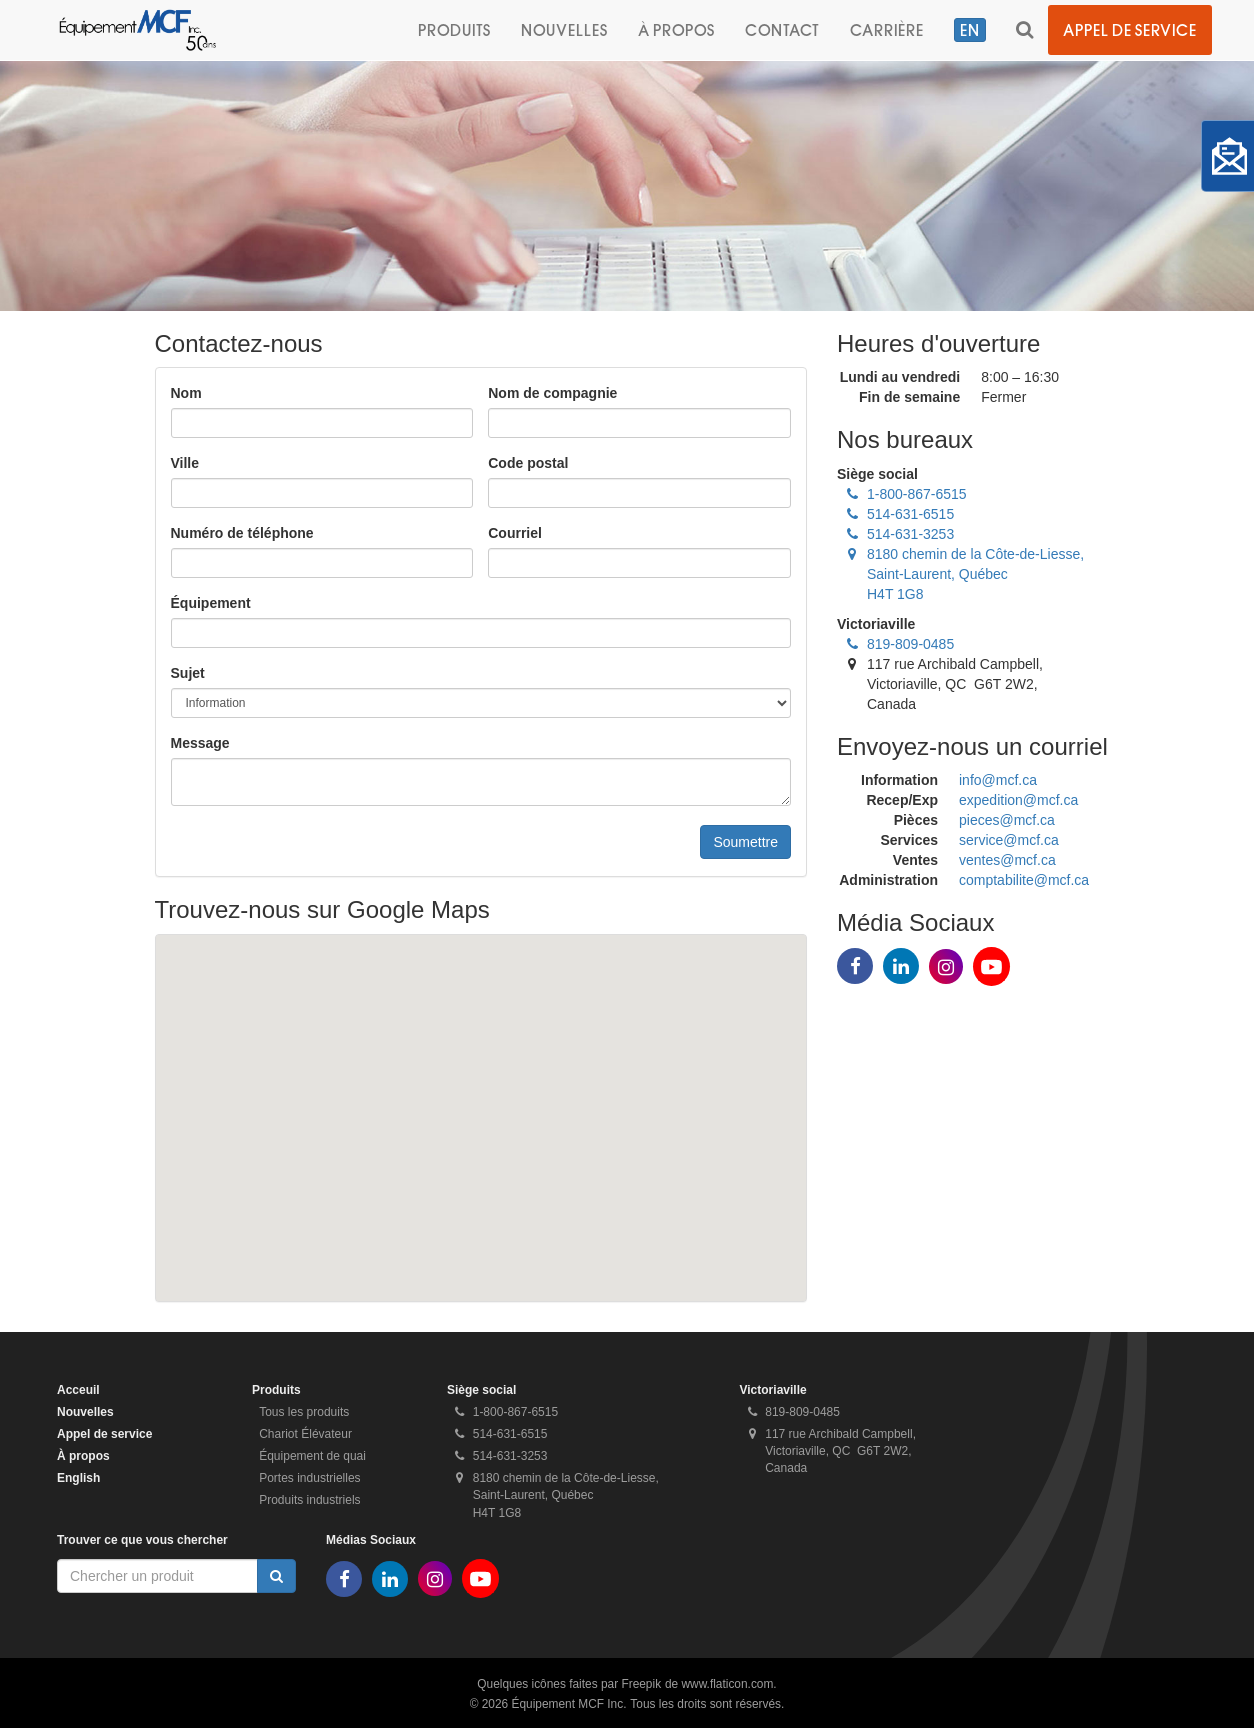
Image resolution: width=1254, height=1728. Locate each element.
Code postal (528, 463)
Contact (782, 29)
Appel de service (1130, 29)
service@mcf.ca (1009, 840)
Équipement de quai (312, 1456)
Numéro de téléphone (242, 533)
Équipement (211, 603)
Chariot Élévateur (305, 1434)
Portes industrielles (309, 1478)
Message (200, 743)
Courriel (515, 533)
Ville (185, 463)
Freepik (641, 1684)
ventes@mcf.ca (1007, 860)
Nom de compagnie (552, 393)
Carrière (887, 29)
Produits (454, 29)
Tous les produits (304, 1412)
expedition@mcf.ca (1018, 800)
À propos (676, 29)
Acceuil (78, 1390)
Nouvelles (564, 29)
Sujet (188, 673)
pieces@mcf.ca (1007, 820)
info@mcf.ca (998, 780)
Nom (186, 393)
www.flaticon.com (728, 1684)
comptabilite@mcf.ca (1024, 880)
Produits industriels (309, 1500)
